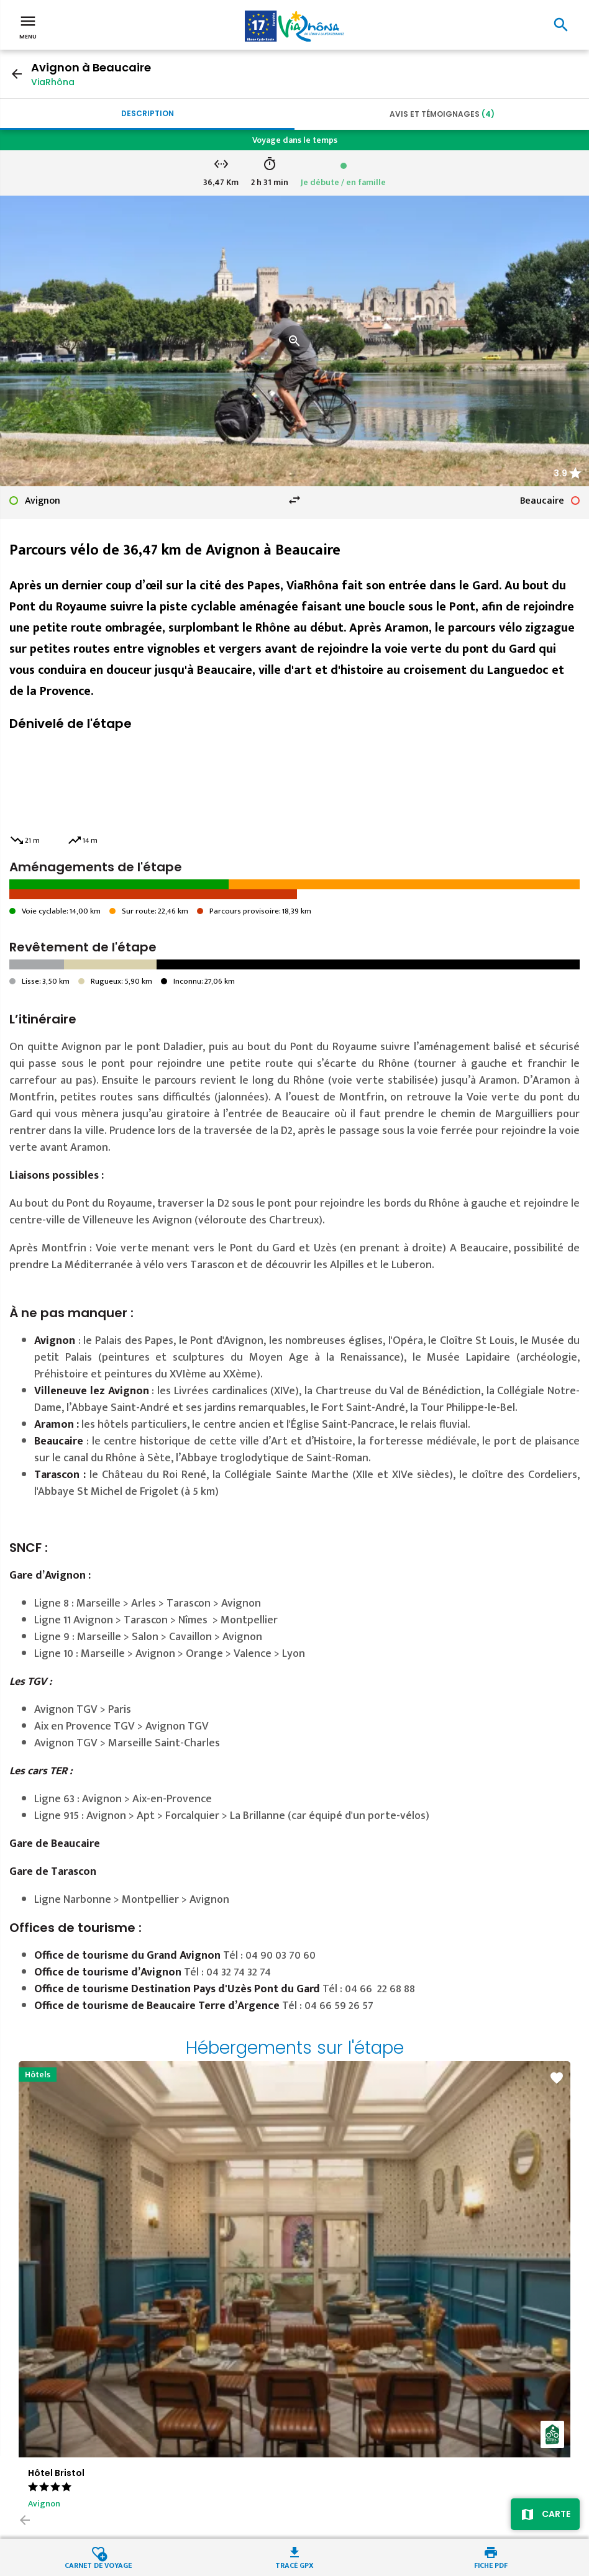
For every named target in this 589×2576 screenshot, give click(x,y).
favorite (556, 2077)
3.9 (560, 473)
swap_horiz (294, 499)
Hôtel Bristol (56, 2473)
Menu (28, 26)
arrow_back (16, 73)
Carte (556, 2514)
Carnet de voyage (98, 2564)
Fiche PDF (491, 2564)
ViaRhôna (53, 82)
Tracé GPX (294, 2564)
